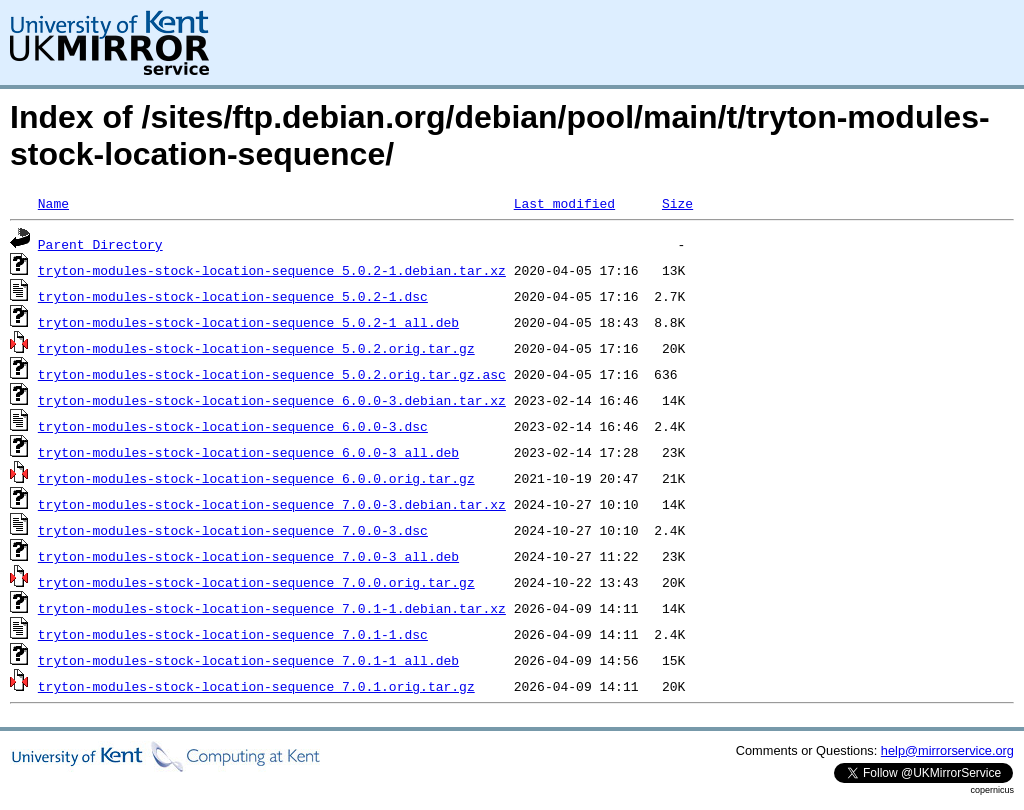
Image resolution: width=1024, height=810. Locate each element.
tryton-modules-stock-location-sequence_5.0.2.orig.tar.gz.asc (272, 374)
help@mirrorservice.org (947, 750)
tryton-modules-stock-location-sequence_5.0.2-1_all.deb (248, 322)
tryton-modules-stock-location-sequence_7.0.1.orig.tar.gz (256, 686)
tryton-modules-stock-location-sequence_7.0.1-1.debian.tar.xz (272, 608)
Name (53, 203)
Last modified (564, 203)
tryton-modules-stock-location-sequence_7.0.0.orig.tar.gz (256, 582)
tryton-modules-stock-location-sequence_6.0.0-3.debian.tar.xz (272, 400)
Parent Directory (100, 244)
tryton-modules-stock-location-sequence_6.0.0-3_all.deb (248, 452)
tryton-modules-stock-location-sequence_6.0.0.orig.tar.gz (256, 478)
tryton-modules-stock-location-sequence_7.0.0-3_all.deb (248, 556)
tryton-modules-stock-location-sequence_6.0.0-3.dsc (233, 426)
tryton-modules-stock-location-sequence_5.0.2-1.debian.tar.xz (272, 270)
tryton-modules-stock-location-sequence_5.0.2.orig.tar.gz (256, 348)
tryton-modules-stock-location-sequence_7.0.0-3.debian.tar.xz (272, 504)
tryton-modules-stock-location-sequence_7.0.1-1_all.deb (248, 660)
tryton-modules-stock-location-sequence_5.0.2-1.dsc (233, 296)
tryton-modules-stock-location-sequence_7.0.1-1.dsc (233, 634)
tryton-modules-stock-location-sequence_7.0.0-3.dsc (233, 530)
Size (677, 203)
